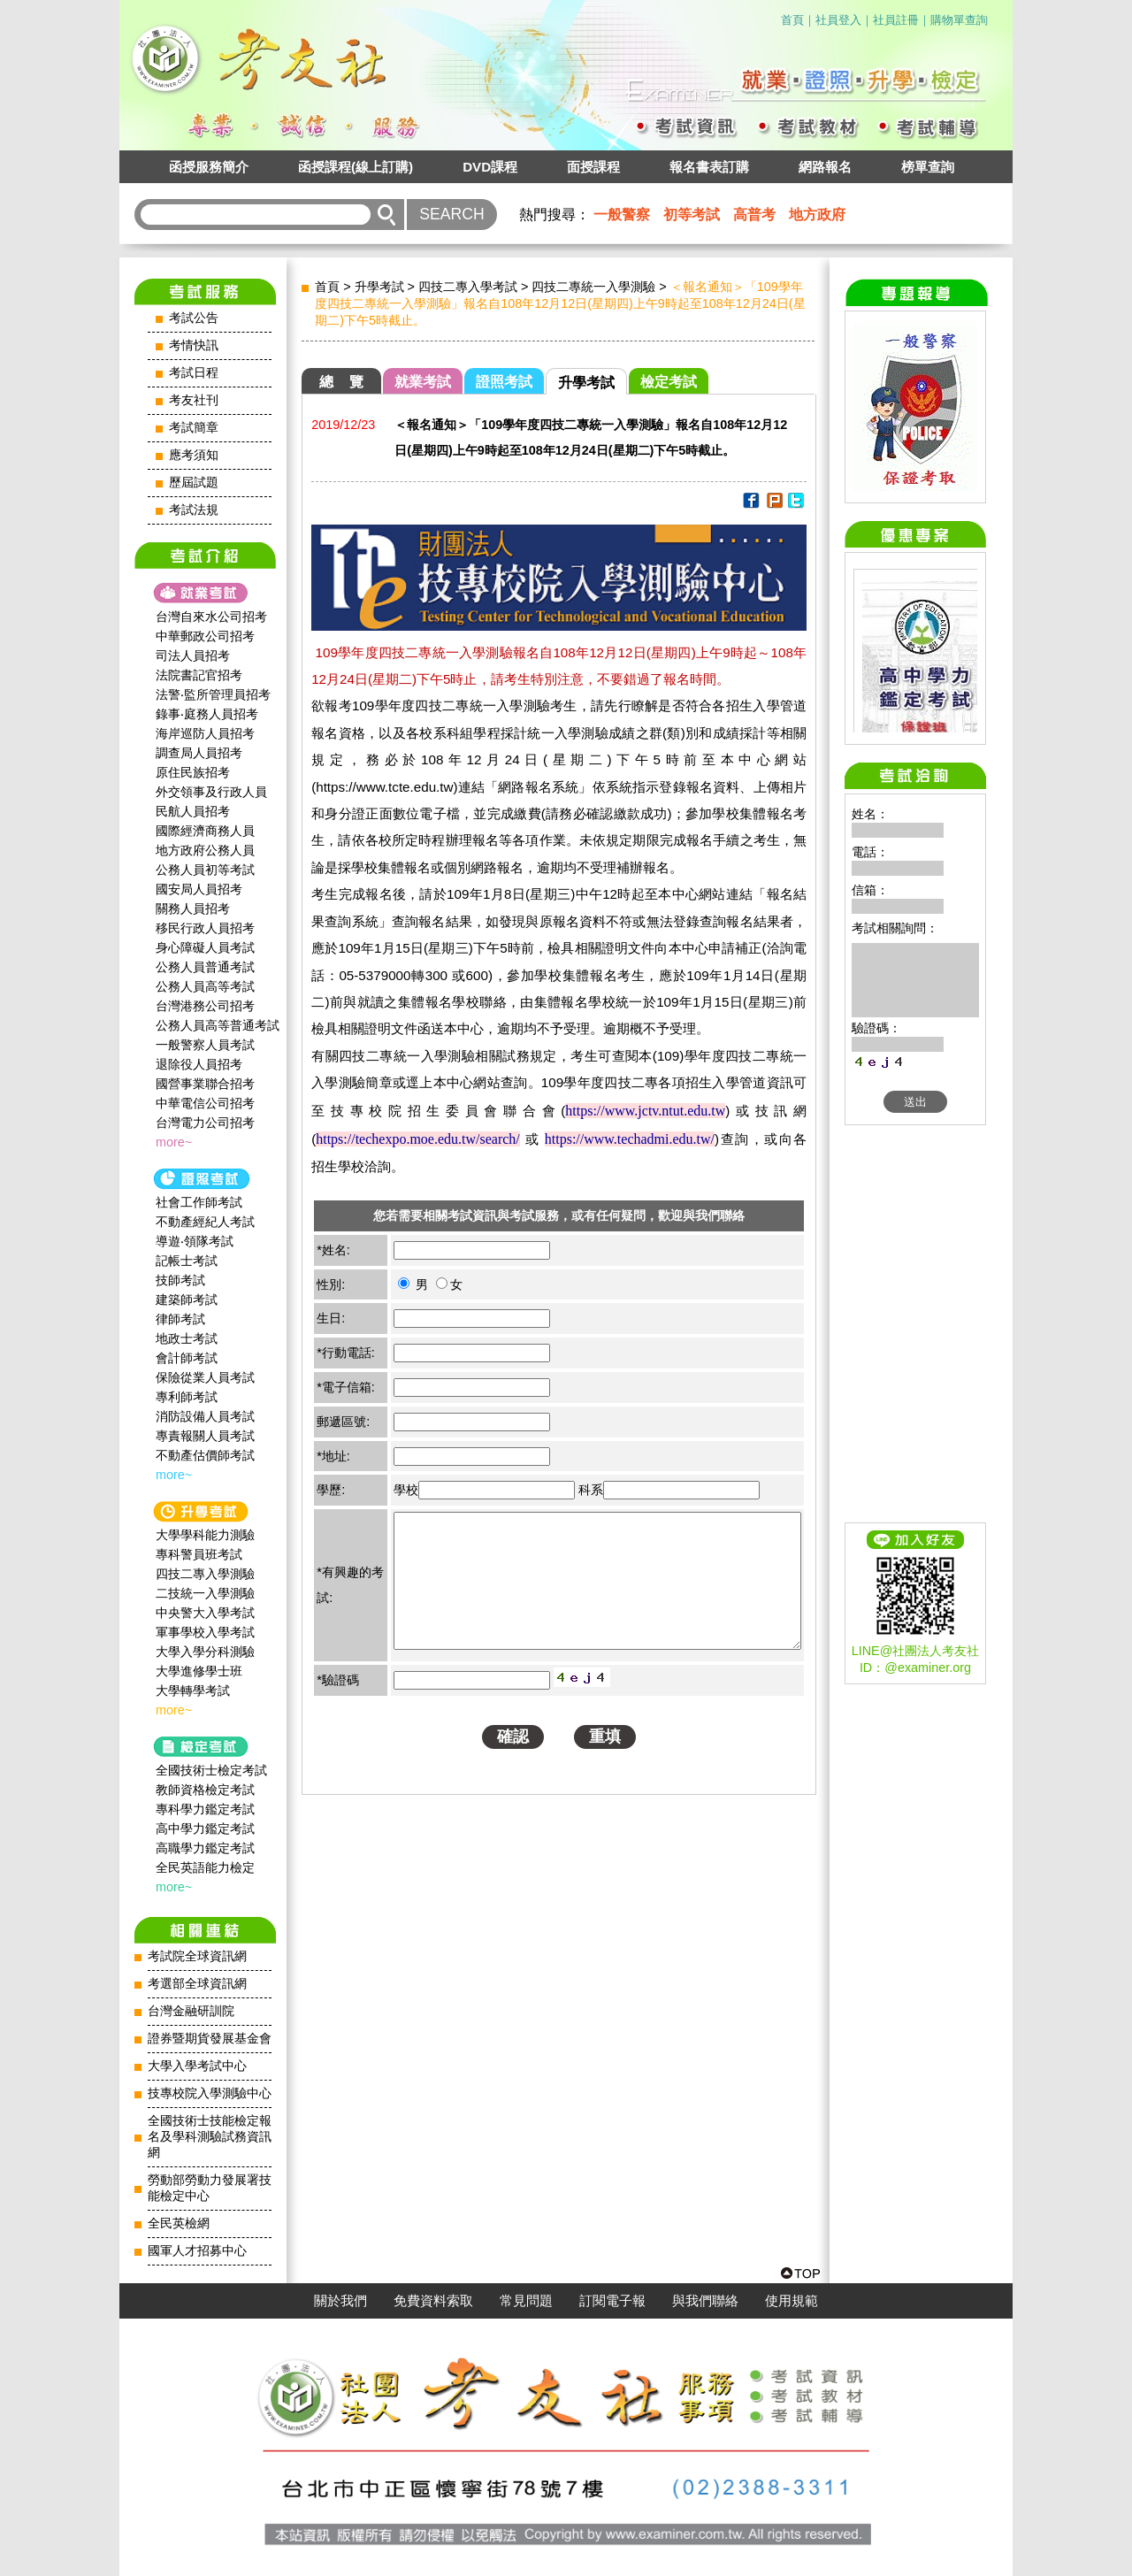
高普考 (754, 214)
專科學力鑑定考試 (205, 1809)
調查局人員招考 (199, 753)
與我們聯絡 (705, 2301)
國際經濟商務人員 (205, 831)
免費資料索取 (433, 2301)
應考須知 (193, 455)
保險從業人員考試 (205, 1377)
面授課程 (593, 166)
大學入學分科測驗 (205, 1651)
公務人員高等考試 (205, 986)
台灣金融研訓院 (191, 2011)
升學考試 (379, 287)
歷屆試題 (193, 482)
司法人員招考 (193, 655)
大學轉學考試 (193, 1690)
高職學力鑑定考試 (205, 1848)
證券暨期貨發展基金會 (210, 2038)
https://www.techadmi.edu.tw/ (630, 1138)
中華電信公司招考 (205, 1103)
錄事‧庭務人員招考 (207, 714)
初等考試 (691, 214)
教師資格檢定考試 (205, 1789)
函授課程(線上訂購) (355, 166)
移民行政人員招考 (205, 928)
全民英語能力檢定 (205, 1867)
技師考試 (180, 1280)
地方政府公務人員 (205, 850)
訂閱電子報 (612, 2301)
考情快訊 (193, 345)
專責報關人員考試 (205, 1436)
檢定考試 (668, 381)
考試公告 (193, 318)
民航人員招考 (193, 811)
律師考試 (180, 1319)
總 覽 (341, 381)
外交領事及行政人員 (211, 792)
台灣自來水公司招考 (211, 617)
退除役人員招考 (199, 1064)
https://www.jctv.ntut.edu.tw (645, 1110)
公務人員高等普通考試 (217, 1025)
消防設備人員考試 (205, 1416)
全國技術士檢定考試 (211, 1770)
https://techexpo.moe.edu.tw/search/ (418, 1138)
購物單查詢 (959, 20)
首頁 (792, 20)
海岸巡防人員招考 (205, 733)
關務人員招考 (193, 908)
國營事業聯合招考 (205, 1084)
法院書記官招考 (199, 675)
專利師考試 (187, 1397)
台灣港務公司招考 (205, 1006)
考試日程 (193, 373)
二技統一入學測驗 (205, 1593)
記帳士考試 (187, 1261)
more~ (174, 1142)
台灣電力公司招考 (205, 1123)
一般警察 (621, 214)
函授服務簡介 (209, 166)
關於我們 (340, 2301)
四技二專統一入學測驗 (593, 287)
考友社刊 (193, 400)
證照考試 (504, 381)
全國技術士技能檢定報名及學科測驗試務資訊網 (210, 2136)
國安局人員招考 (199, 889)
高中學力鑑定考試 (205, 1828)
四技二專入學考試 (467, 287)
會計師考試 (187, 1358)
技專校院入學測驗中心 (210, 2093)
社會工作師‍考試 (199, 1202)
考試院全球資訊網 (197, 1956)
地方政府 (817, 214)
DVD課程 (490, 166)
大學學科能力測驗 (205, 1535)
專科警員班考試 (199, 1554)
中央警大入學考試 (205, 1613)
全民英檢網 (179, 2223)
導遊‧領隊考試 (194, 1241)
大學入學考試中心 (197, 2066)
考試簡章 (193, 427)
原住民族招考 (193, 772)
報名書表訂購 (709, 166)
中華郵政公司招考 (205, 636)
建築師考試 (187, 1299)
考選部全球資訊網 (197, 1983)
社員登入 (838, 20)
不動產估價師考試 (205, 1455)
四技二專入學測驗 (205, 1574)
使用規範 (791, 2301)
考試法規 (193, 510)
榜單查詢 (927, 166)
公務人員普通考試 (205, 967)
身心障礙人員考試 (205, 947)
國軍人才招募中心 (197, 2251)
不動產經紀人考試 (205, 1222)
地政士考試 (187, 1338)
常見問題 (526, 2301)
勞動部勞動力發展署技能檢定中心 (210, 2188)
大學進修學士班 (199, 1671)
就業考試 (422, 381)
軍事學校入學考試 (205, 1632)
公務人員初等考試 (205, 869)
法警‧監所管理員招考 (213, 694)
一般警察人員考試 (205, 1045)
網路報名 (825, 166)
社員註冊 (896, 20)
